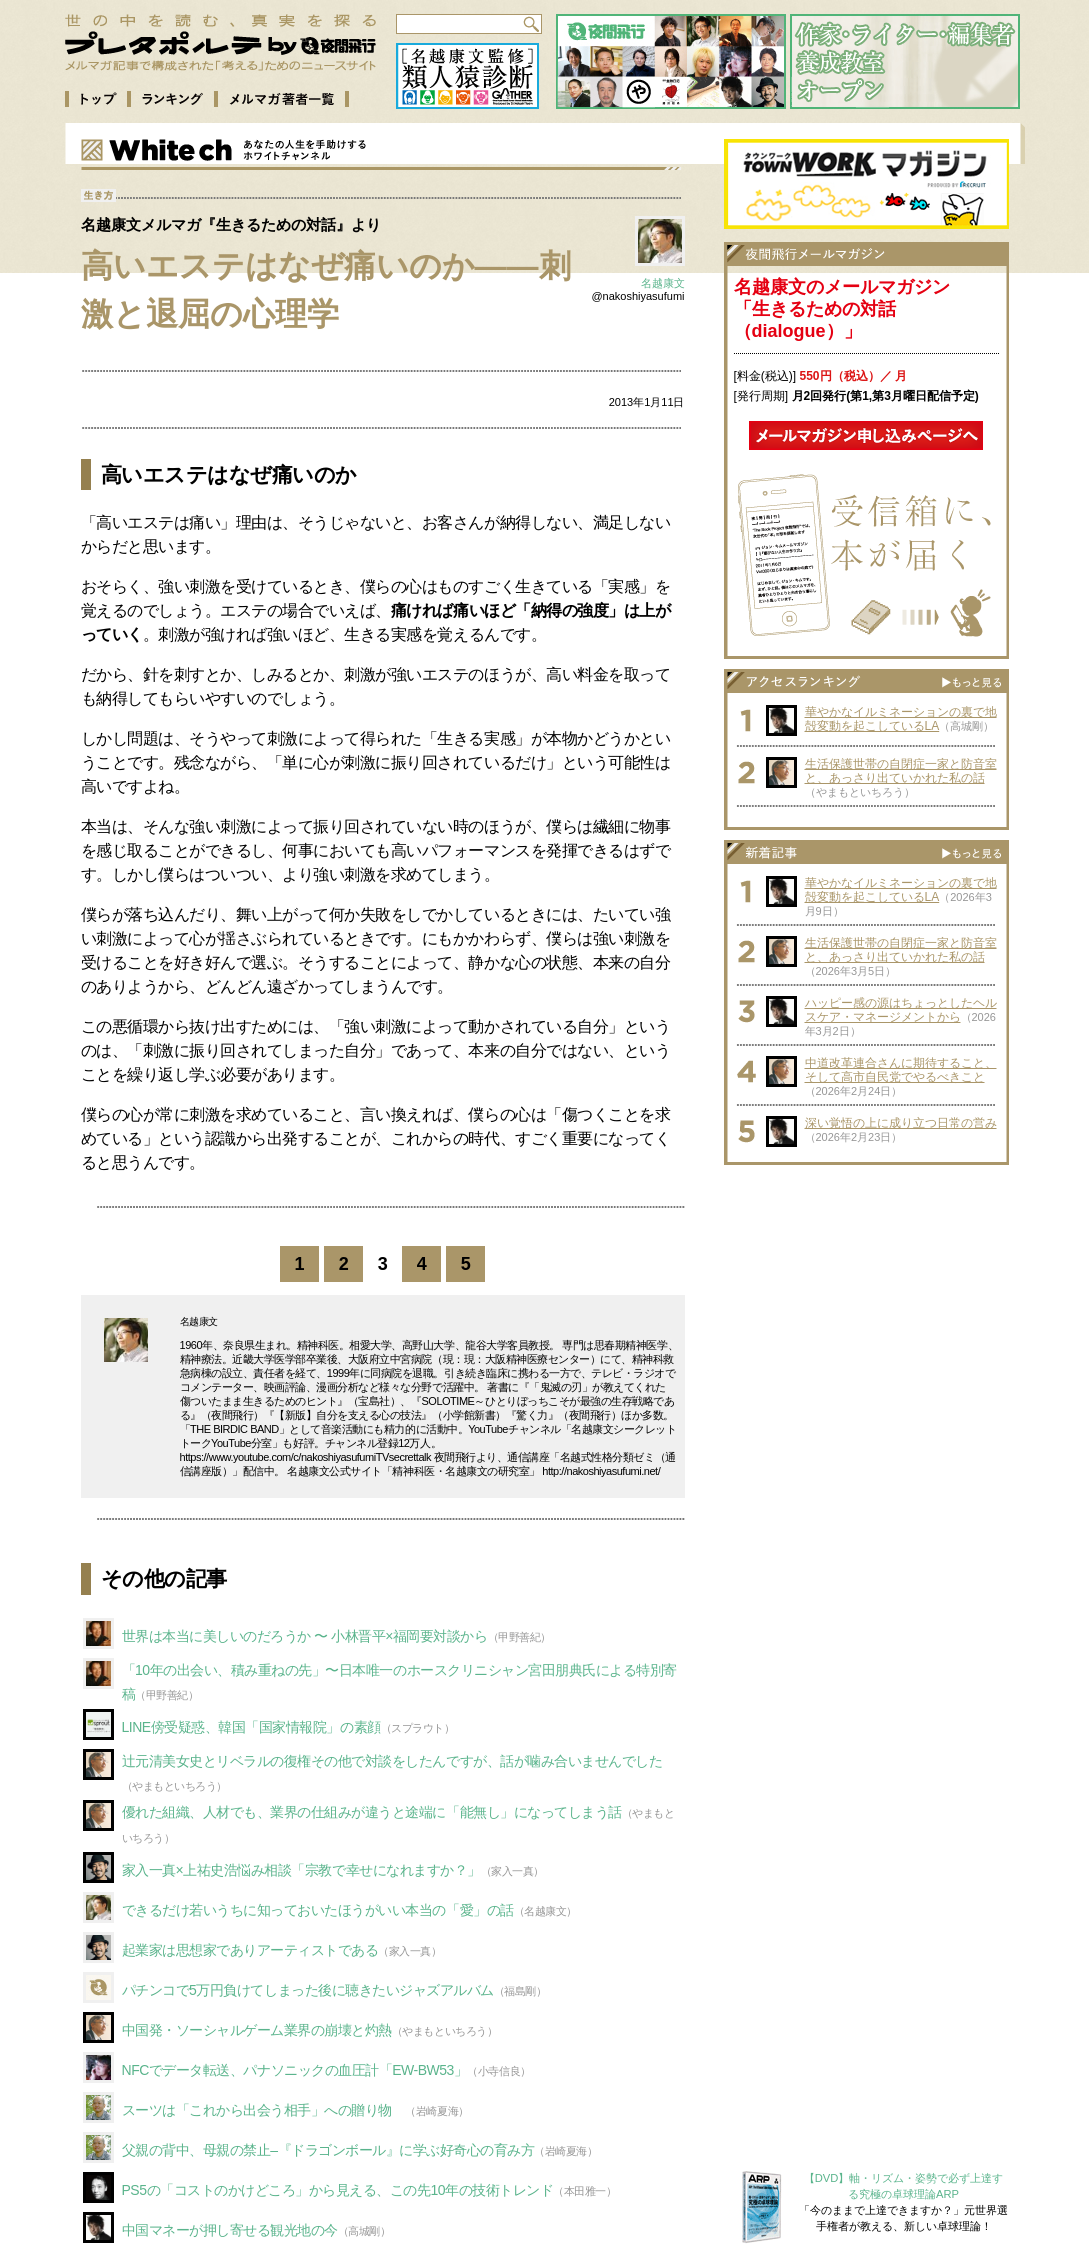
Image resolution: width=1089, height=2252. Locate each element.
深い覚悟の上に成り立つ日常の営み (901, 1123)
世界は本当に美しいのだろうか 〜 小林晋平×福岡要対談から (305, 1636)
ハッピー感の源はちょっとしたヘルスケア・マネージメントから (901, 1010)
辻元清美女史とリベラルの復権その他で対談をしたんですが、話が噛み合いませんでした (392, 1761)
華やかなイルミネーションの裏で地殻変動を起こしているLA (901, 719)
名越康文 (663, 283)
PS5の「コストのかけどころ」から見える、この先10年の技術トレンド (338, 2190)
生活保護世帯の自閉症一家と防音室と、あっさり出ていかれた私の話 (901, 771)
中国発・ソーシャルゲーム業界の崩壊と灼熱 (257, 2030)
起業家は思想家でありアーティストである (250, 1950)
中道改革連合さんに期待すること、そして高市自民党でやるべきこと (901, 1070)
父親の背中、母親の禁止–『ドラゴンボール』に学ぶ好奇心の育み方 (328, 2150)
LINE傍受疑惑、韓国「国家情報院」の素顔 (251, 1727)
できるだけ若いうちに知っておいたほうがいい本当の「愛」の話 (318, 1910)
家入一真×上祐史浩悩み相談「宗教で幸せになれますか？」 (301, 1870)
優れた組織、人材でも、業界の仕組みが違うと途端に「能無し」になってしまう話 (372, 1812)
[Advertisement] (866, 1300)
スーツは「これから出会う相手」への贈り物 (264, 2110)
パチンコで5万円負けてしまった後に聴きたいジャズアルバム (308, 1990)
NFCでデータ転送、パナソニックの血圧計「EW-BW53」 (295, 2070)
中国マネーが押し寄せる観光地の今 (230, 2230)
